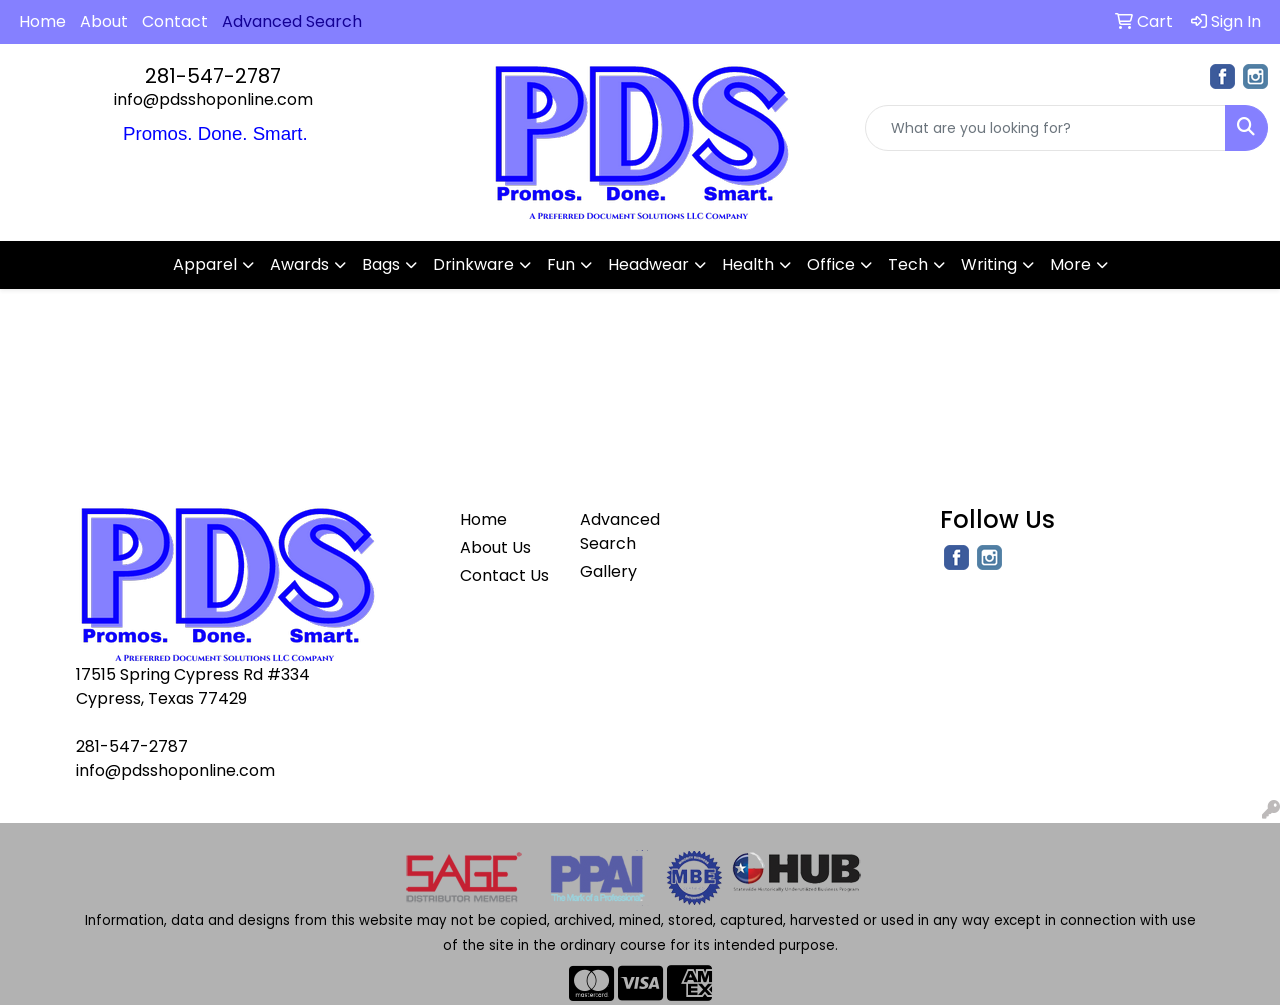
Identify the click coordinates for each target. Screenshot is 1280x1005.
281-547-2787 (213, 76)
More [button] (1070, 264)
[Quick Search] (1045, 128)
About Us (495, 547)
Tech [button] (908, 264)
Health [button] (748, 264)
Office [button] (831, 264)
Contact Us (504, 575)
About (104, 21)
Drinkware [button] (473, 264)
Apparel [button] (205, 264)
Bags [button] (381, 264)
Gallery (608, 571)
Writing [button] (989, 264)
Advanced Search (620, 531)
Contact (175, 21)
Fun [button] (561, 264)
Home (42, 21)
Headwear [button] (648, 264)
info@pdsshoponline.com (213, 99)
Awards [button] (299, 264)
